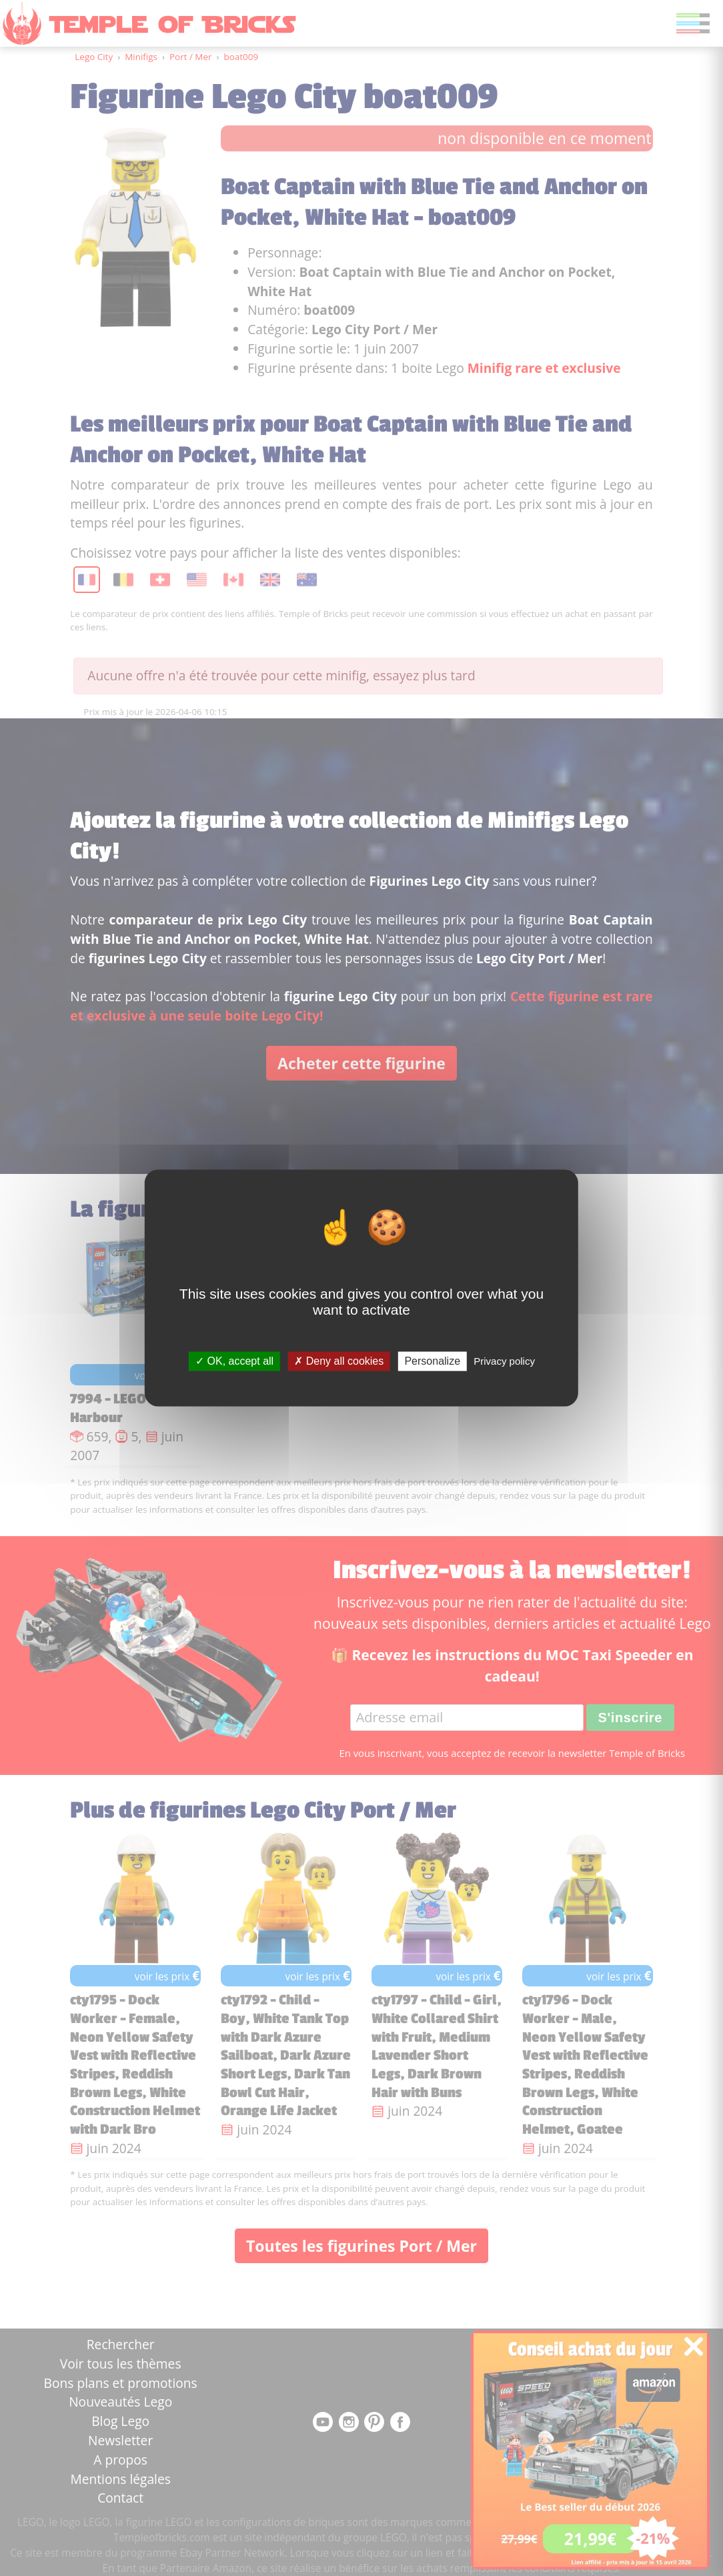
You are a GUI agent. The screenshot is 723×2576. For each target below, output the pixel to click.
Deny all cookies (339, 1361)
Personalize (432, 1361)
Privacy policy (504, 1361)
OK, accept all (234, 1361)
